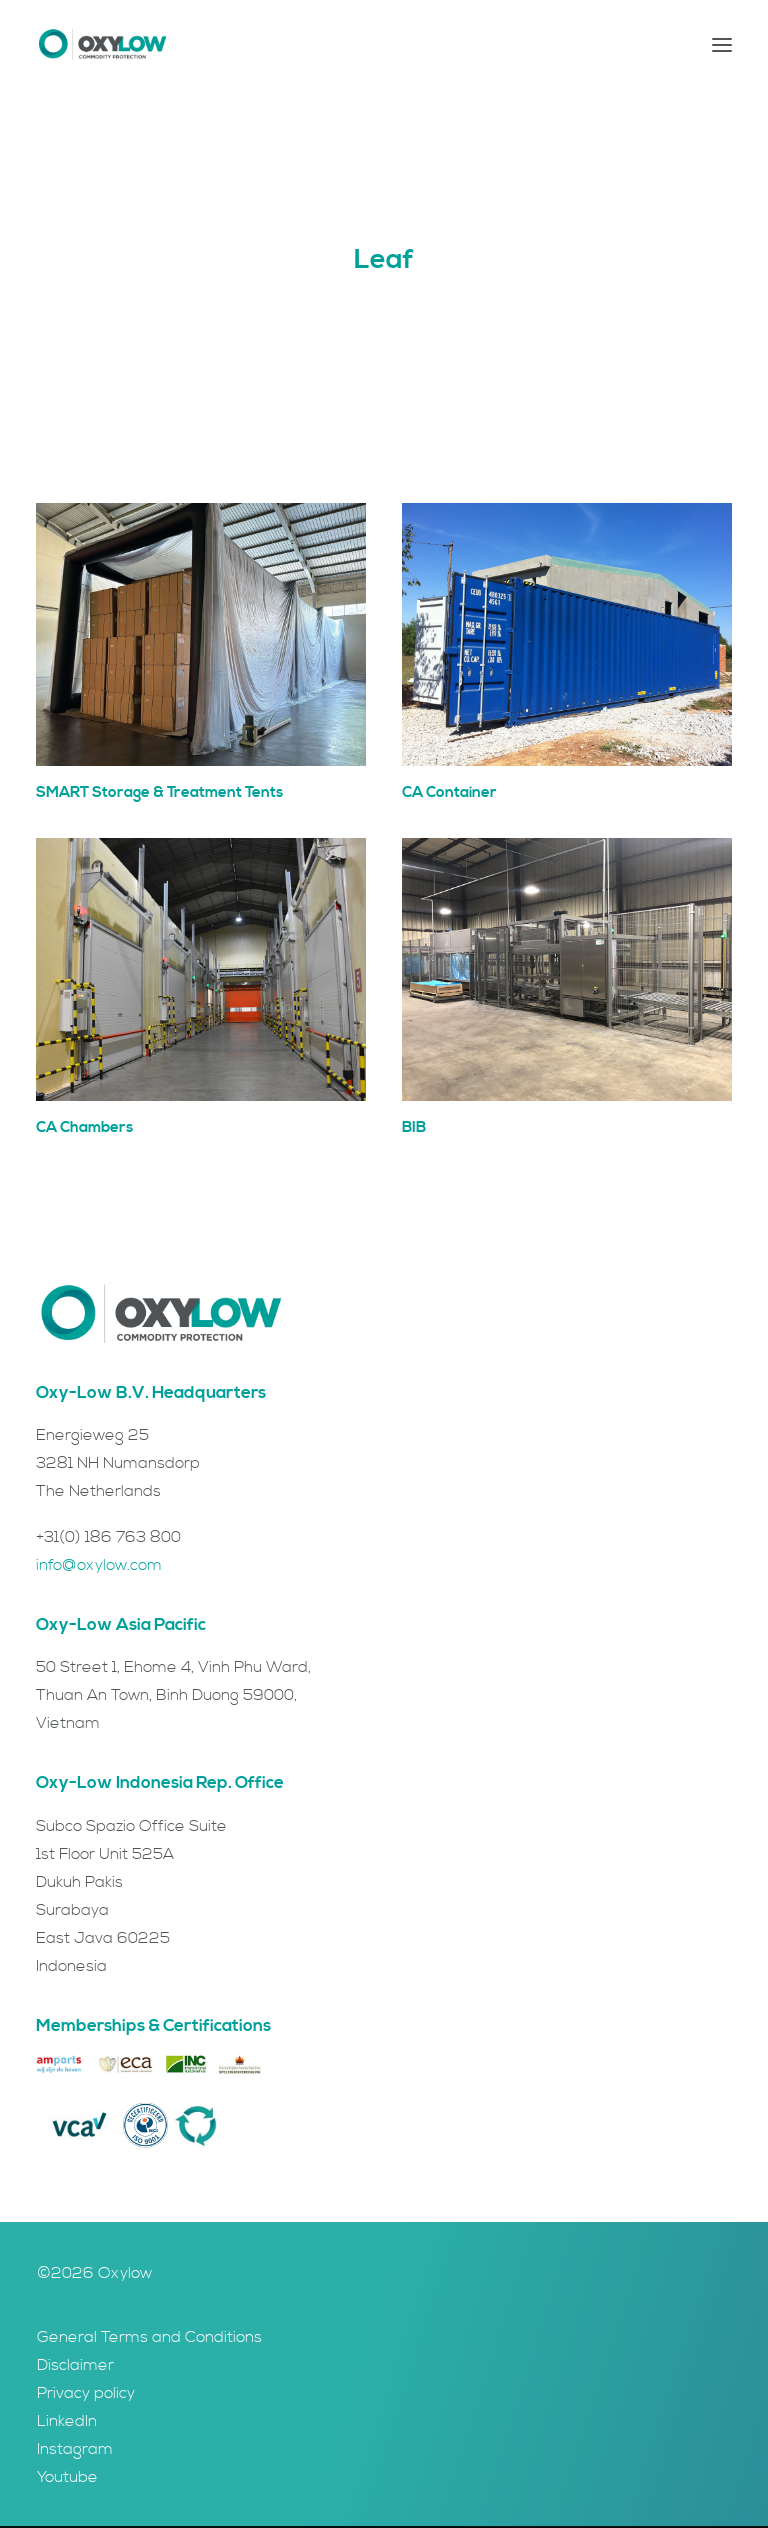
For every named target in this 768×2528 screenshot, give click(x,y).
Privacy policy (86, 2393)
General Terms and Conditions (149, 2337)
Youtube (67, 2477)
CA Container (449, 792)
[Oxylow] (102, 44)
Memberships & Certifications (153, 2026)
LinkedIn (67, 2421)
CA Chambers (84, 1127)
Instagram (75, 2449)
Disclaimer (75, 2365)
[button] (722, 44)
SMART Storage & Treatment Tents (159, 792)
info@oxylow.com (99, 1565)
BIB (414, 1127)
